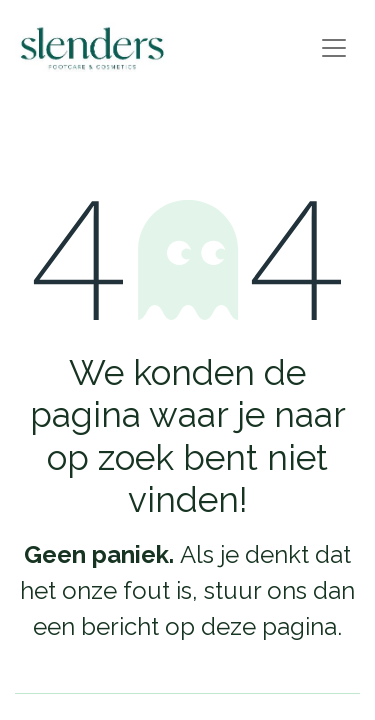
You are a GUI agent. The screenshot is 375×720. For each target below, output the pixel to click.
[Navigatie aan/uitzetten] (334, 48)
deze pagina (269, 626)
